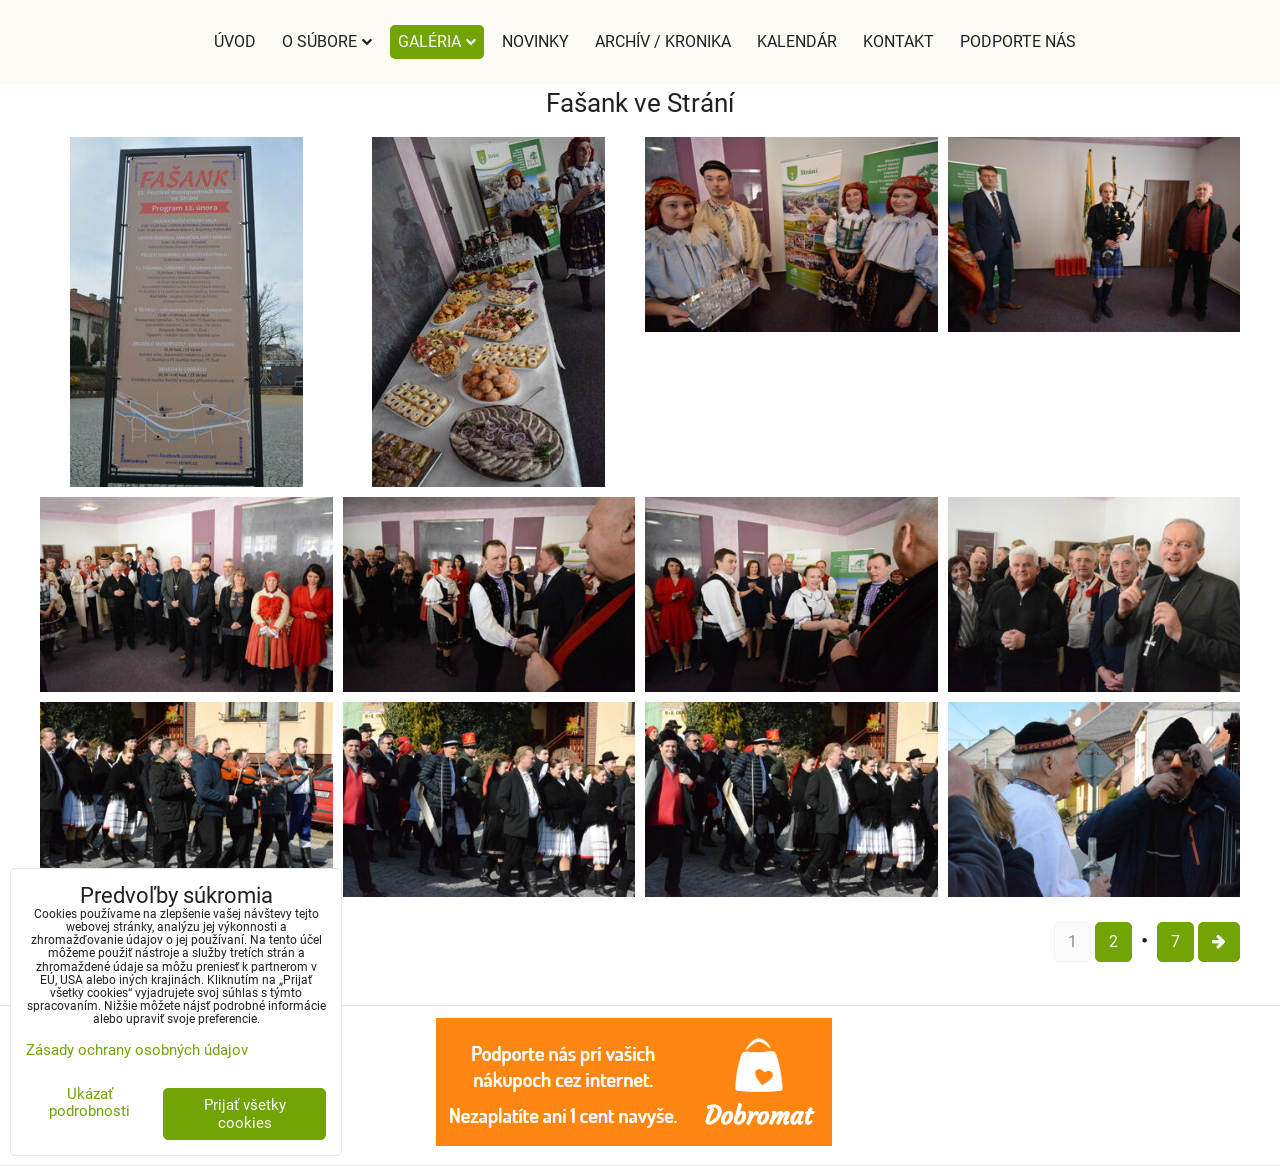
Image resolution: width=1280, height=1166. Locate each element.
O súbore (327, 41)
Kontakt (898, 41)
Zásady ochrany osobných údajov (137, 1050)
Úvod (235, 41)
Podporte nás (1018, 41)
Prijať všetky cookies (245, 1114)
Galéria (437, 41)
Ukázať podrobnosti (89, 1102)
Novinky (535, 41)
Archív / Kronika (663, 41)
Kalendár (797, 41)
